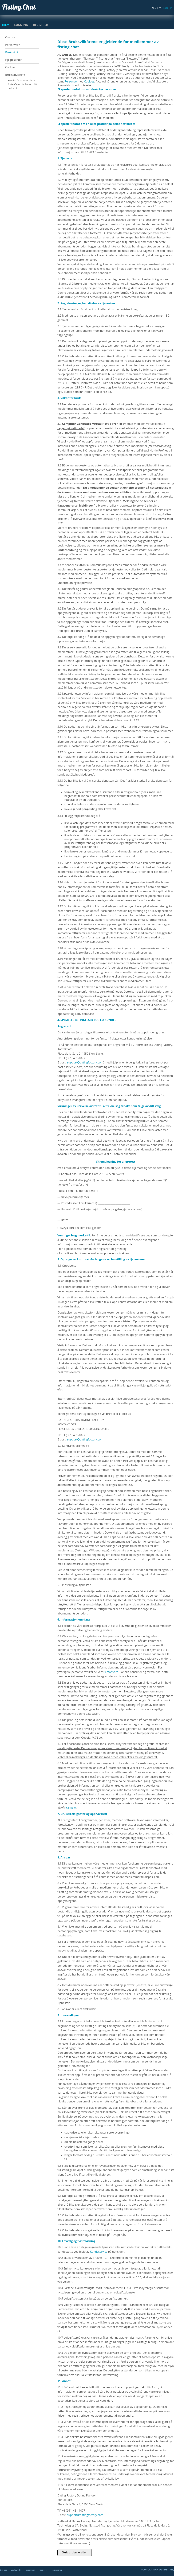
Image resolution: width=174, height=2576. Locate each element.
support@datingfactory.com (85, 1062)
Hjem (5, 25)
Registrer (40, 25)
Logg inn (167, 7)
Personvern (12, 45)
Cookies (10, 67)
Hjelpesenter (13, 60)
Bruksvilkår (12, 52)
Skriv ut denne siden (74, 2552)
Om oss (10, 37)
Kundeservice (98, 2252)
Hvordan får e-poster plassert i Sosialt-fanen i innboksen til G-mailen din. (23, 84)
